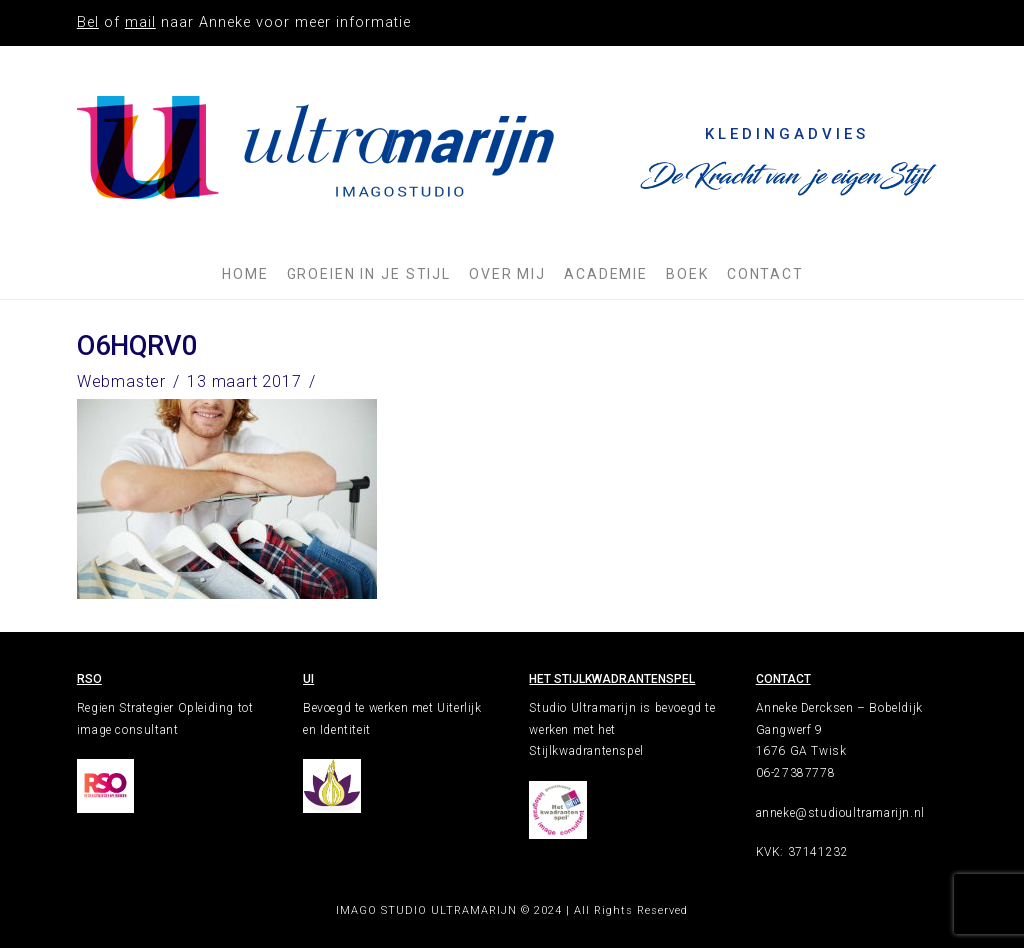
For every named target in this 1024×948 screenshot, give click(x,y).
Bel (88, 22)
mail (140, 22)
